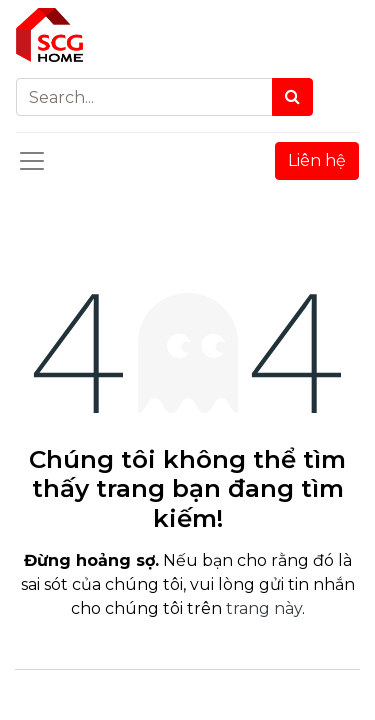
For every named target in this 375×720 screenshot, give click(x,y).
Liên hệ (317, 160)
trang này (264, 608)
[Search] (292, 97)
